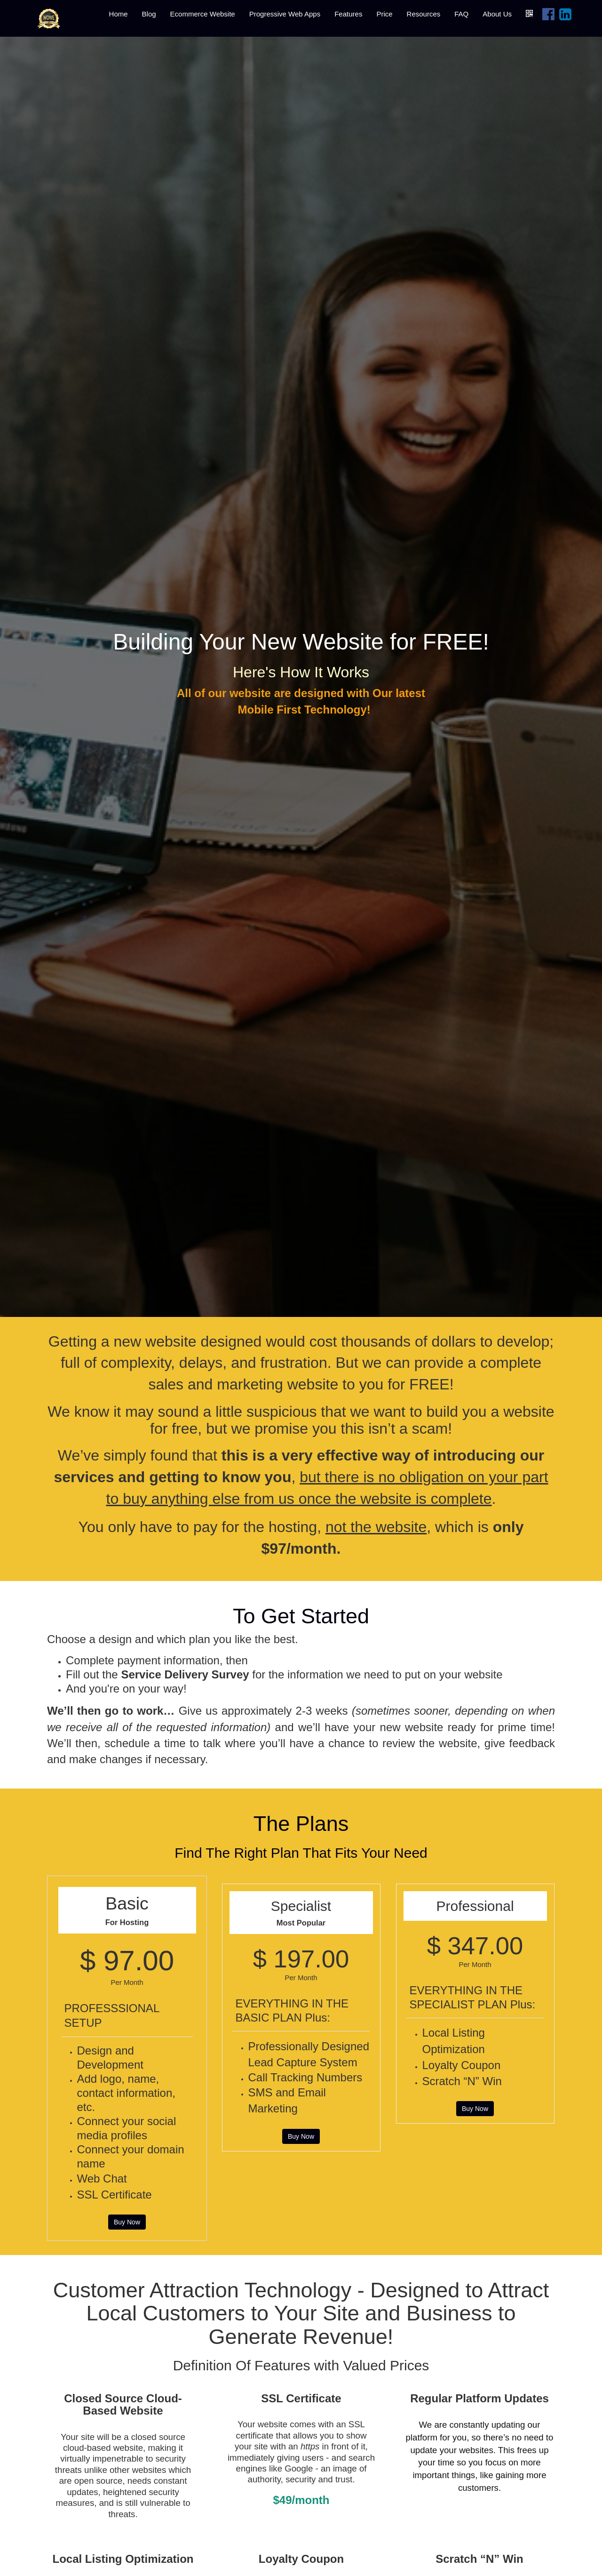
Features (348, 14)
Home (118, 14)
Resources (424, 14)
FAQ (461, 14)
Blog (149, 14)
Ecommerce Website (202, 14)
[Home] (49, 18)
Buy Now (127, 2222)
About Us (497, 14)
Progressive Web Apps (284, 14)
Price (384, 14)
